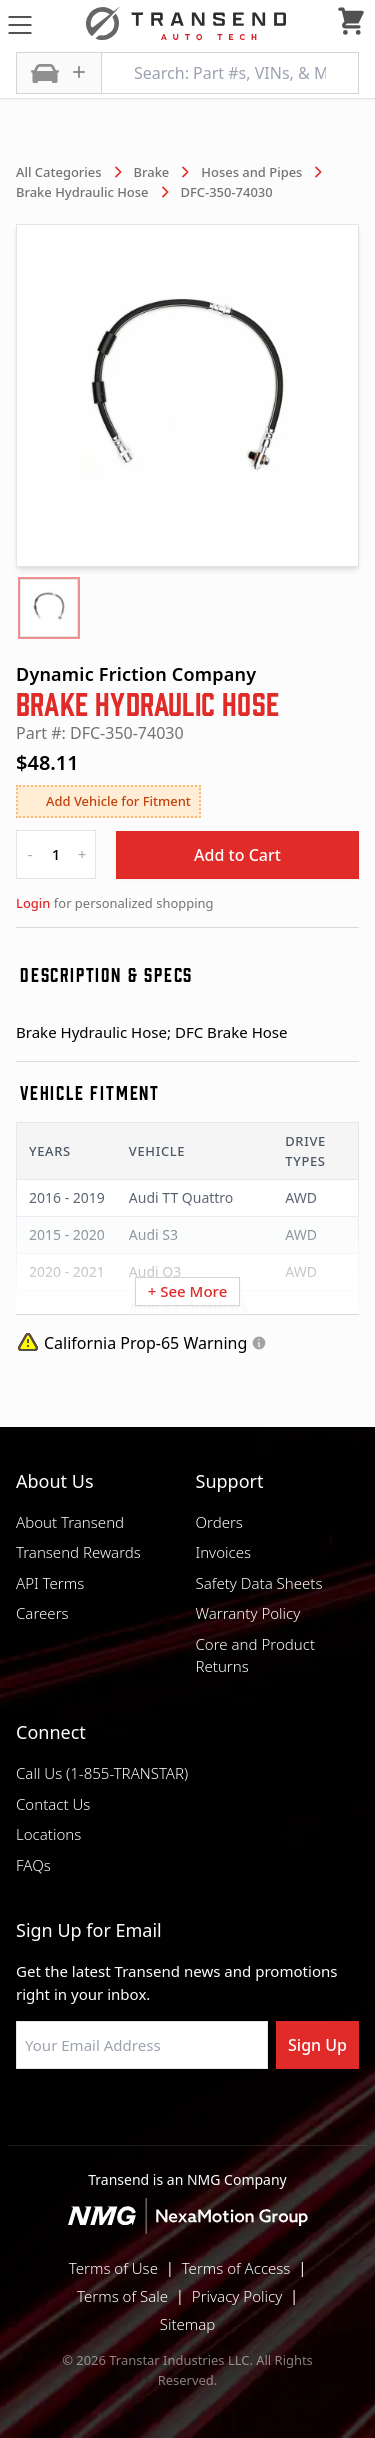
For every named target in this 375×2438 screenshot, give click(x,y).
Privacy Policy (237, 2296)
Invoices (224, 1552)
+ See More (188, 1291)
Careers (42, 1613)
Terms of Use (113, 2268)
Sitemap (188, 2324)
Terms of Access (236, 2268)
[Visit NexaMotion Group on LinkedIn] (138, 2117)
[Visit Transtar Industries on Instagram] (188, 2117)
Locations (48, 1834)
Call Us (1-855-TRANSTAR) (102, 1773)
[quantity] (56, 854)
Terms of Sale (122, 2296)
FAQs (33, 1865)
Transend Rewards (78, 1552)
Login (33, 903)
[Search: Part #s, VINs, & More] (230, 73)
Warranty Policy (248, 1613)
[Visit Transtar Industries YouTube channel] (288, 2117)
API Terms (50, 1583)
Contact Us (53, 1804)
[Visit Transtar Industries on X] (238, 2117)
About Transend (70, 1522)
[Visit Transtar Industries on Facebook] (88, 2117)
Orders (219, 1522)
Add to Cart (237, 855)
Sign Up (317, 2045)
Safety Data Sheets (259, 1583)
